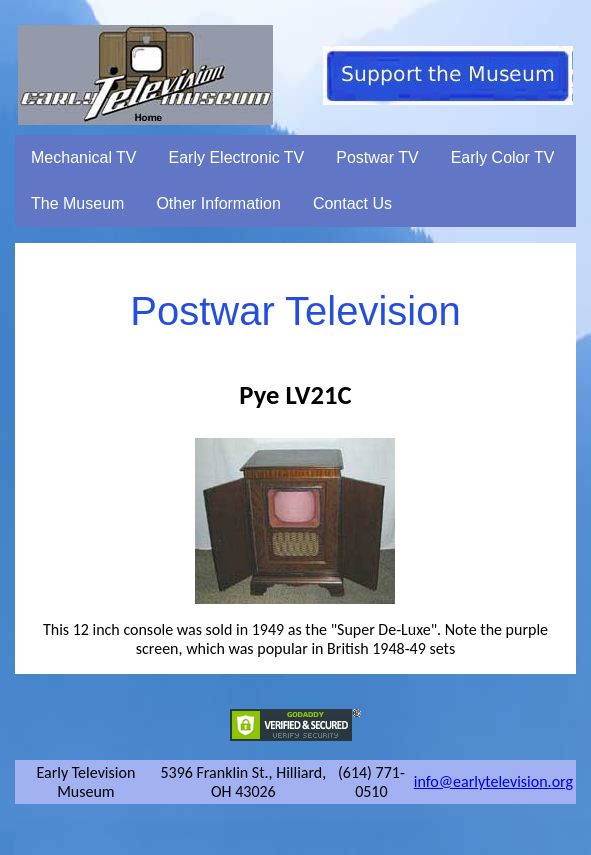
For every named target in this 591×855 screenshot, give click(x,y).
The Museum (77, 203)
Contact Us (352, 203)
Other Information (218, 203)
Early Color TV (503, 157)
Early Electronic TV (237, 157)
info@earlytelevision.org (493, 781)
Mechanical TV (84, 157)
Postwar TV (377, 157)
